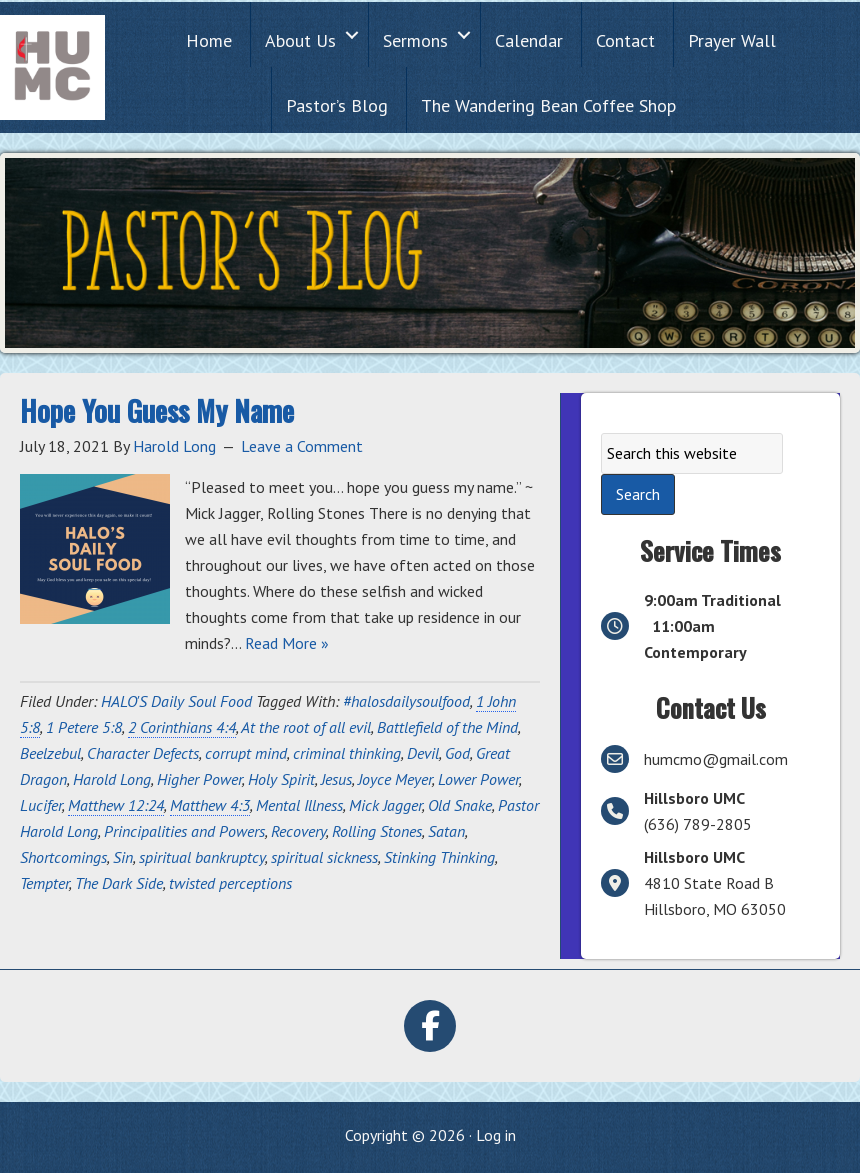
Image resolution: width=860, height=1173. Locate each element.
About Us (300, 40)
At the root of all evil (306, 727)
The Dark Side (119, 883)
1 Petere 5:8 (84, 727)
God (457, 753)
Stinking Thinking (439, 857)
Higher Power (199, 779)
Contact (625, 40)
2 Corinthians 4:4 (182, 727)
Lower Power (478, 779)
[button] (352, 34)
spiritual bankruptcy (202, 857)
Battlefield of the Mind (447, 727)
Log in (496, 1135)
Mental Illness (299, 805)
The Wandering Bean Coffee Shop (548, 105)
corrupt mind (246, 753)
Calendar (529, 40)
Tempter (44, 883)
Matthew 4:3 (210, 805)
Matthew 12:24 (116, 805)
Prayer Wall (732, 40)
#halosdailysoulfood (406, 701)
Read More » (287, 643)
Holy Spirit (281, 779)
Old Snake (460, 805)
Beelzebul (50, 753)
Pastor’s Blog (337, 105)
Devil (423, 753)
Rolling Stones (377, 831)
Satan (446, 831)
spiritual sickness (324, 857)
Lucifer (41, 805)
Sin (123, 857)
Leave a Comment (302, 446)
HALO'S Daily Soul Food (176, 701)
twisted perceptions (230, 883)
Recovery (298, 831)
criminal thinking (347, 753)
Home (209, 40)
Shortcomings (63, 857)
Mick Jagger (385, 805)
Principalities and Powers (184, 831)
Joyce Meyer (395, 779)
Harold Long (112, 779)
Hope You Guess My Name (157, 410)
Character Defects (143, 753)
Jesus (336, 779)
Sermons (415, 40)
